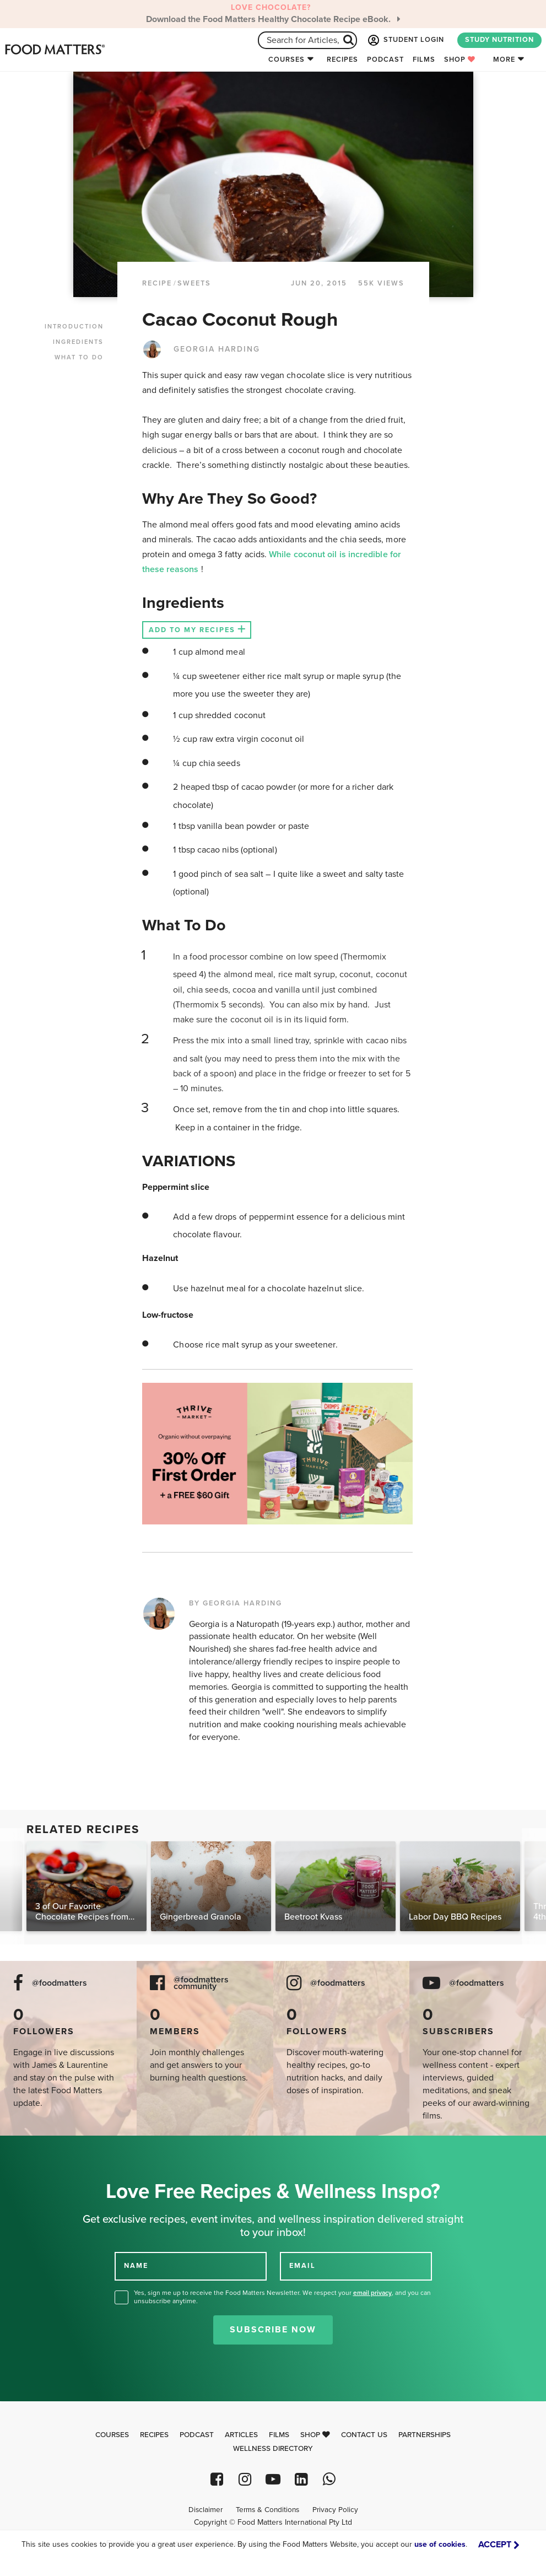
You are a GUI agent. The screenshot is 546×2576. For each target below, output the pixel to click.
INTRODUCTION (74, 326)
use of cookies (440, 2544)
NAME (136, 2265)
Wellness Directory (273, 2448)
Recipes (342, 59)
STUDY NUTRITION (499, 39)
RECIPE (157, 283)
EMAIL (302, 2265)
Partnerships (424, 2435)
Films (424, 59)
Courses (286, 59)
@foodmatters (59, 1983)
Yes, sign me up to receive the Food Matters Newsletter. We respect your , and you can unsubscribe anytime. (282, 2297)
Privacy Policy (335, 2509)
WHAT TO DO (79, 357)
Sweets (194, 283)
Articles (241, 2435)
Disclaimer (205, 2509)
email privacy (372, 2293)
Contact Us (364, 2435)
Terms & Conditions (267, 2509)
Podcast (385, 59)
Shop (459, 59)
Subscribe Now (273, 2329)
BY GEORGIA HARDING (235, 1603)
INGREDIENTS (78, 342)
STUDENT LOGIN (405, 40)
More (504, 59)
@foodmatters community (201, 1983)
